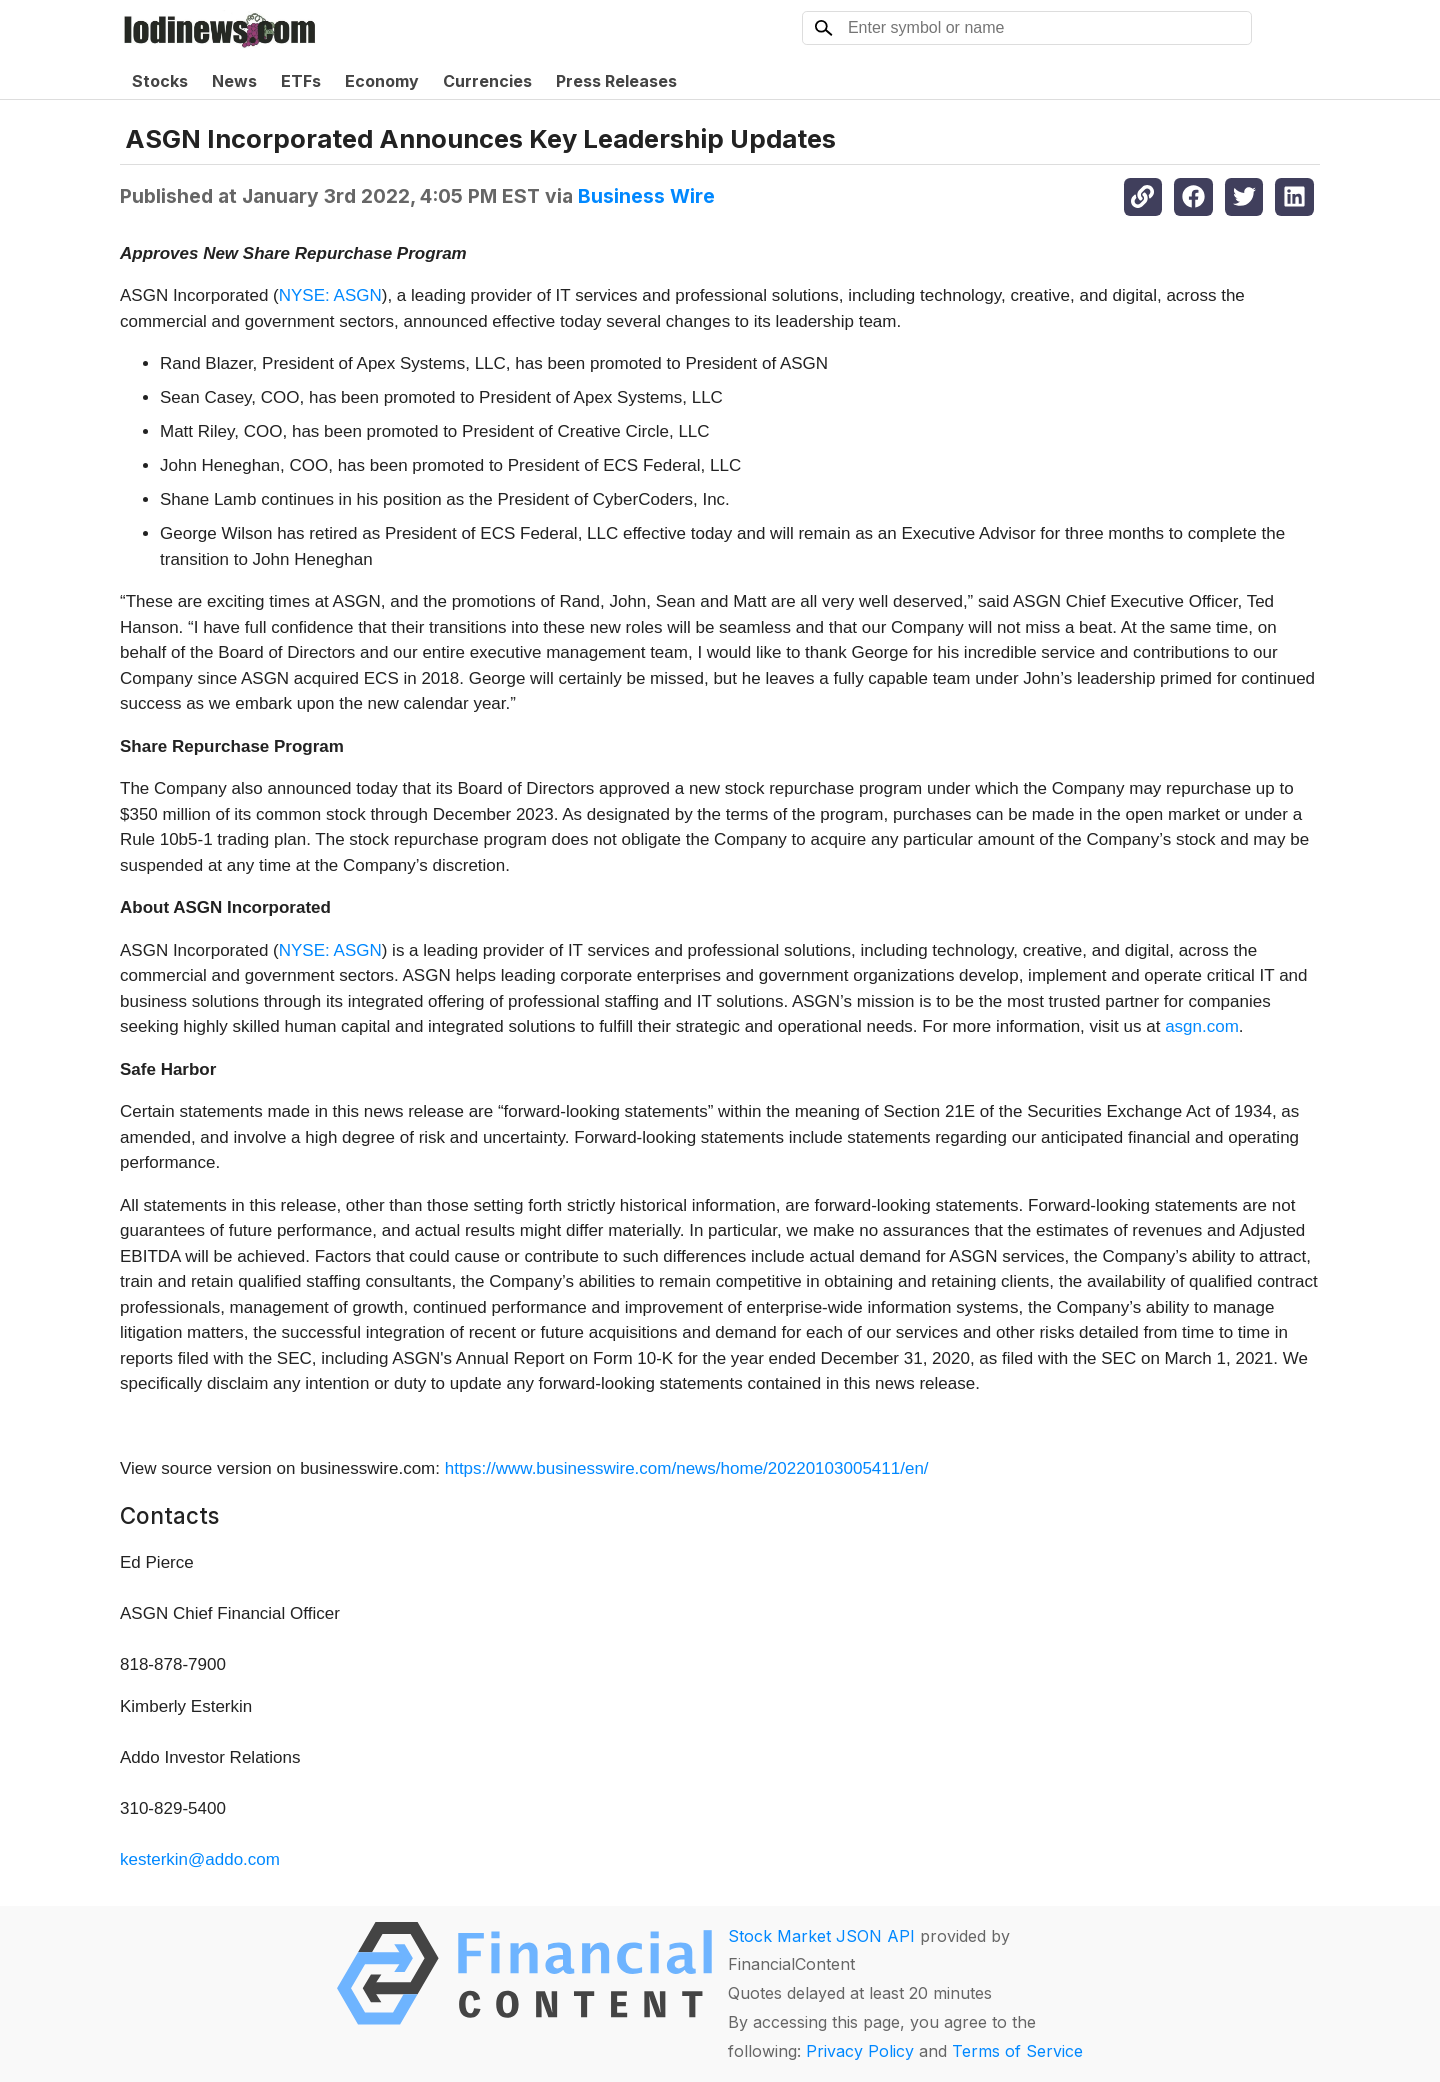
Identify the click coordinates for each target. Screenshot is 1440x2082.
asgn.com (1202, 1026)
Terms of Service (1017, 2051)
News (234, 81)
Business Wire (646, 196)
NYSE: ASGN (330, 295)
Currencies (487, 81)
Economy (382, 81)
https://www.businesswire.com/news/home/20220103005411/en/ (687, 1468)
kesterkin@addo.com (200, 1859)
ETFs (301, 81)
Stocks (160, 81)
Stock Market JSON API (821, 1936)
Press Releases (616, 81)
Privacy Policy (860, 2051)
